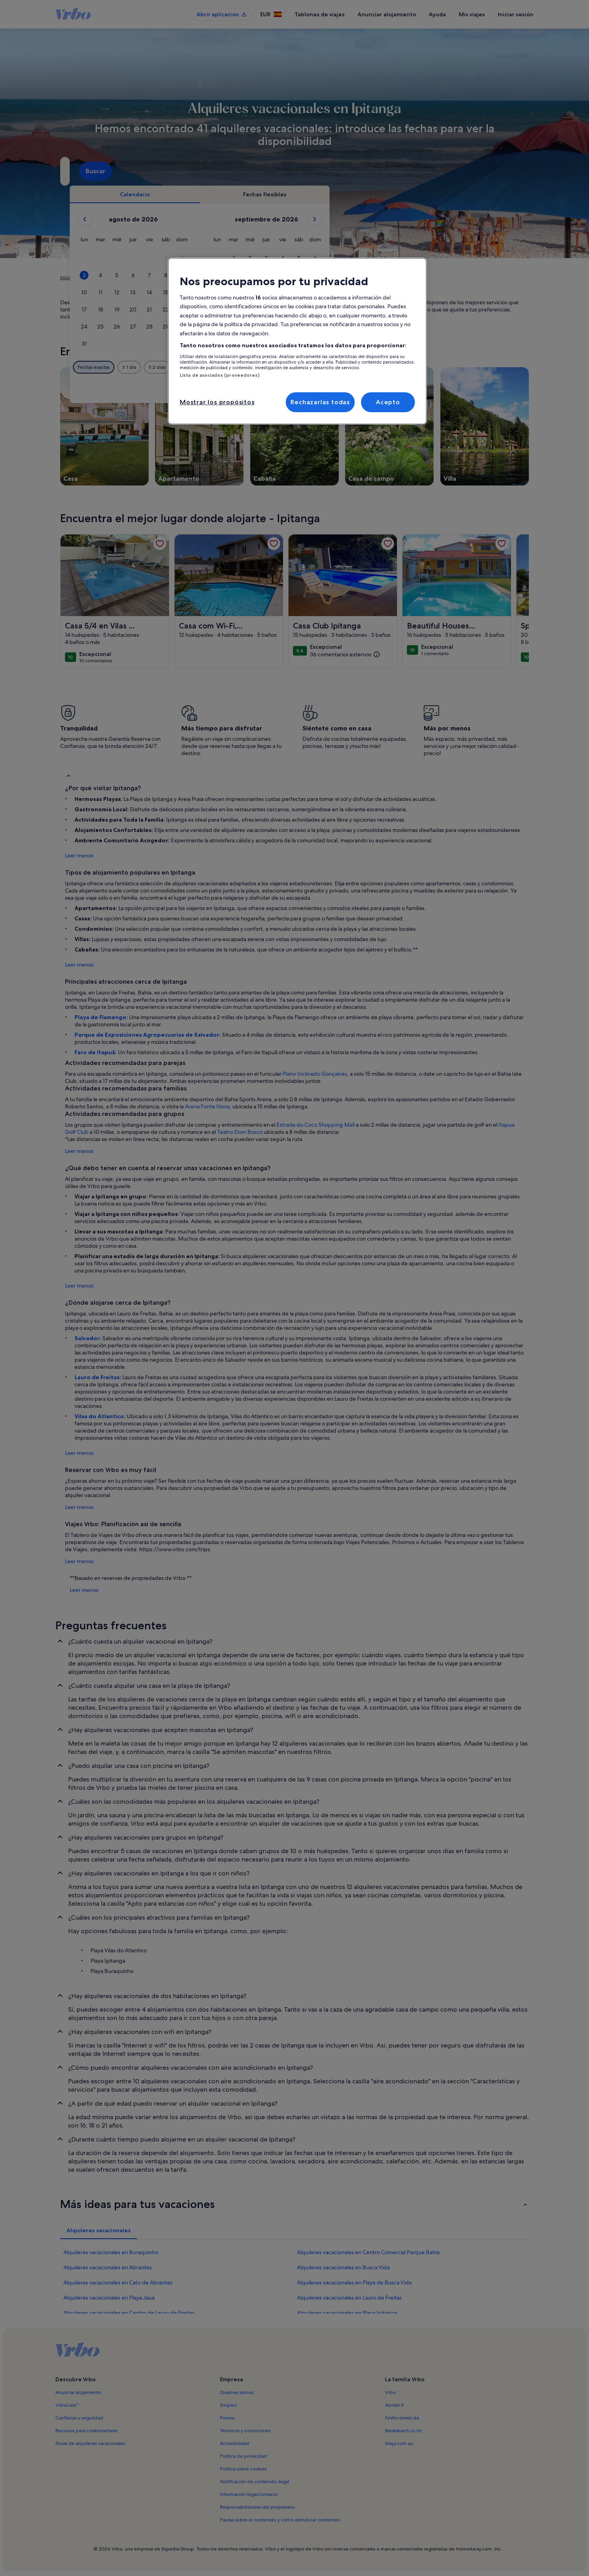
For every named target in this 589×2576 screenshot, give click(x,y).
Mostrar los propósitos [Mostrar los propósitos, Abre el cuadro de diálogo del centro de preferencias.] (217, 402)
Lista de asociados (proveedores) (219, 375)
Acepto (388, 402)
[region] (297, 341)
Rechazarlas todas (320, 402)
